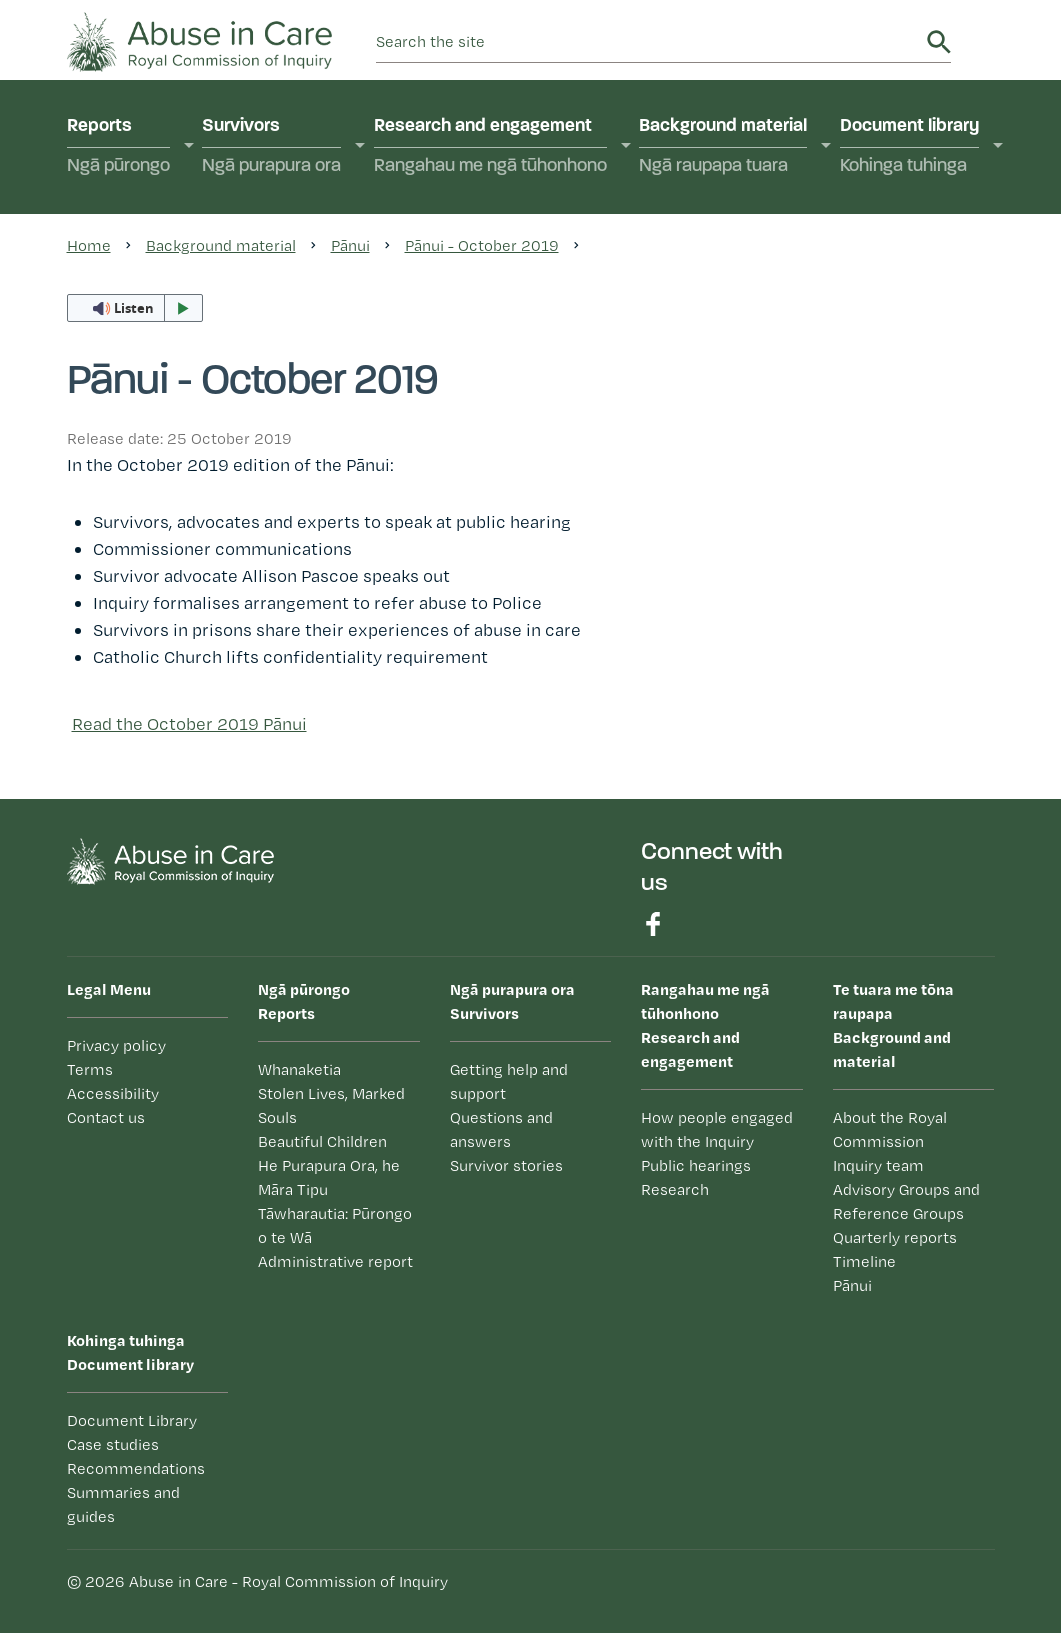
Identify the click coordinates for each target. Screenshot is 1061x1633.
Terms (90, 1069)
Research (675, 1189)
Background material (723, 147)
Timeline (864, 1261)
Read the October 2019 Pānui (189, 723)
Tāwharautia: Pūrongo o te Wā (335, 1225)
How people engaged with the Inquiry (717, 1129)
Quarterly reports (895, 1237)
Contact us (106, 1117)
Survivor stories (506, 1165)
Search (939, 42)
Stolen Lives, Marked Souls (331, 1105)
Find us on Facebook (653, 924)
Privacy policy (116, 1045)
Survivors (271, 147)
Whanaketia (299, 1069)
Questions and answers (501, 1129)
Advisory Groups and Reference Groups (906, 1201)
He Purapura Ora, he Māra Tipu (329, 1177)
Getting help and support (509, 1081)
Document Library (132, 1420)
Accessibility (113, 1093)
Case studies (113, 1444)
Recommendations (136, 1468)
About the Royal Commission (890, 1129)
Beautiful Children (322, 1141)
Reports (118, 147)
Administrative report (335, 1261)
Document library (909, 147)
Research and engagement (490, 147)
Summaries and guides (123, 1504)
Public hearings (696, 1165)
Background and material (914, 1024)
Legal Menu (109, 989)
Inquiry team (878, 1165)
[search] (648, 42)
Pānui (852, 1285)
